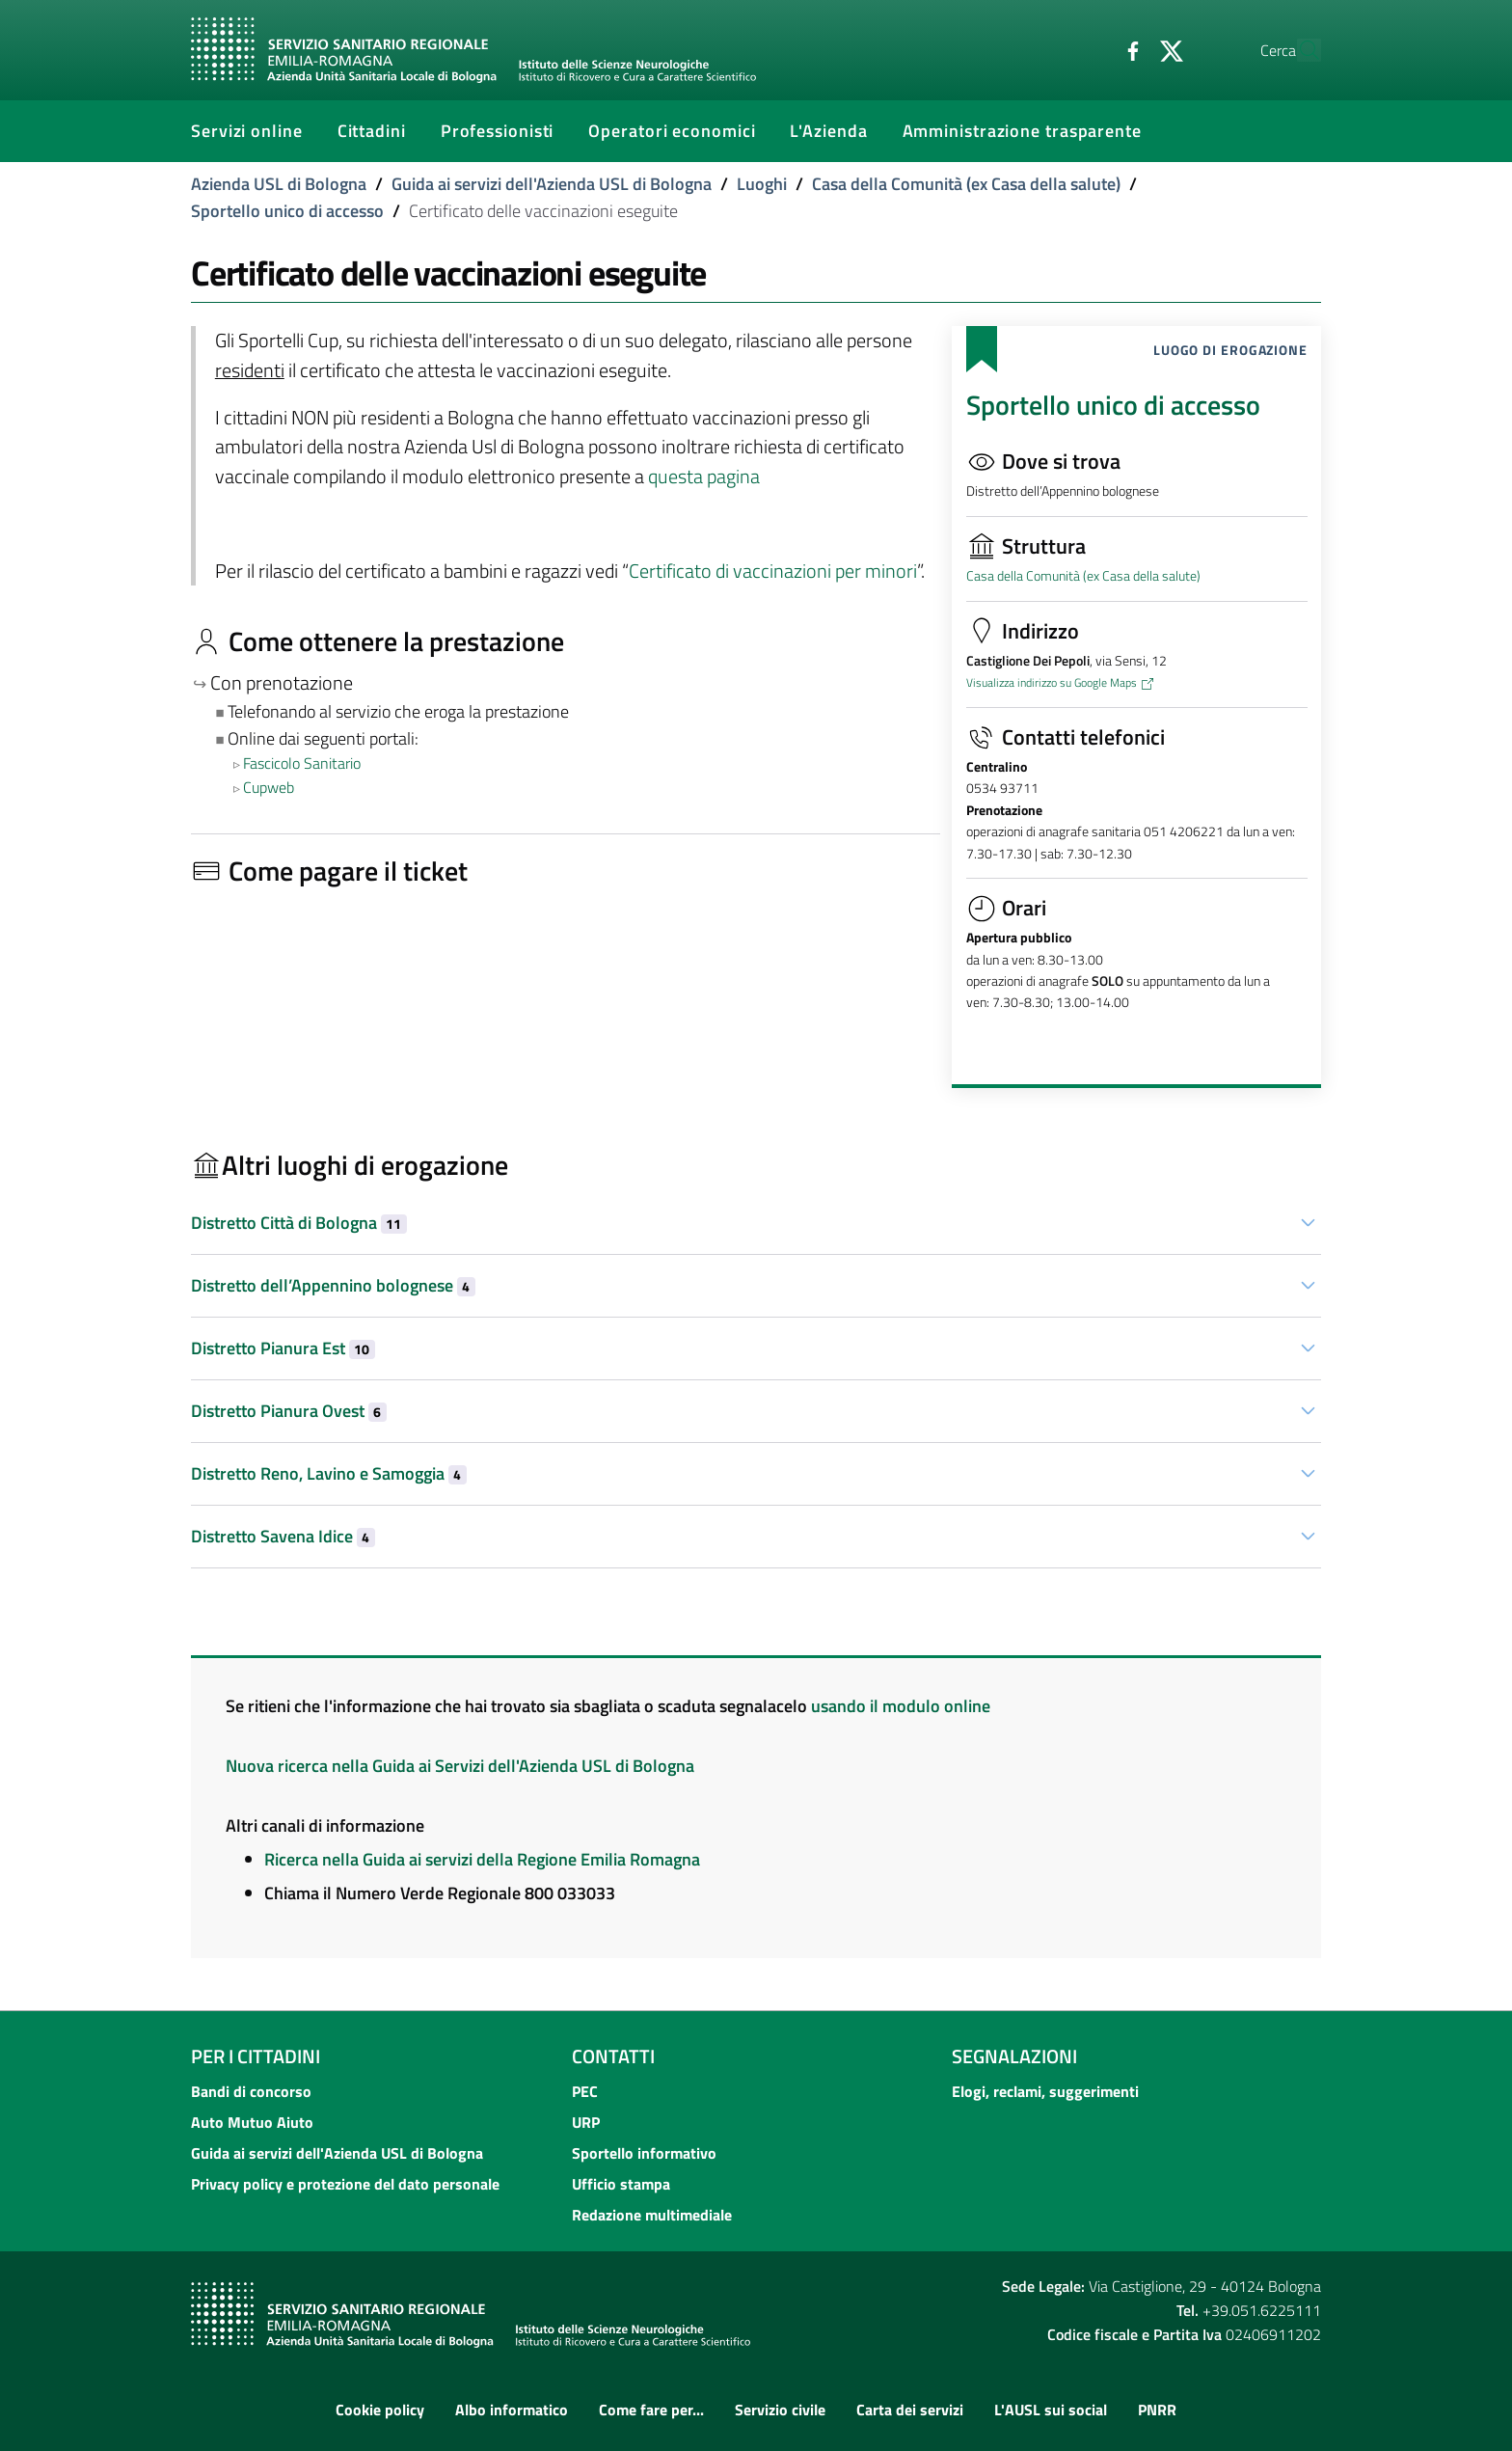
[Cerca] (1298, 50)
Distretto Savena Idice (283, 1536)
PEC (585, 2091)
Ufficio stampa (621, 2183)
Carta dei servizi (909, 2409)
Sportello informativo (644, 2153)
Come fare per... (651, 2409)
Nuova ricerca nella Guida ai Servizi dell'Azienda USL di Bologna (460, 1766)
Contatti (613, 2056)
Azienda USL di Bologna (278, 184)
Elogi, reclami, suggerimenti (1045, 2091)
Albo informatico (511, 2409)
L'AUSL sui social (1050, 2409)
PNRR (1157, 2409)
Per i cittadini (255, 2056)
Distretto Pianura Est (283, 1348)
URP (586, 2122)
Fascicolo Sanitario (302, 763)
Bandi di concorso (251, 2091)
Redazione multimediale (652, 2214)
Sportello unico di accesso (287, 211)
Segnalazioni (1014, 2056)
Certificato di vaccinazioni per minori (773, 571)
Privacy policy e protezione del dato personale (345, 2183)
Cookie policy (380, 2409)
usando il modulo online (900, 1706)
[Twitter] (1127, 49)
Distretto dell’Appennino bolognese (333, 1285)
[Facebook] (1088, 49)
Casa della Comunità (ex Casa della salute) (966, 184)
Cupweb (268, 787)
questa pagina (704, 476)
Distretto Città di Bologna (299, 1223)
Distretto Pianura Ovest (289, 1411)
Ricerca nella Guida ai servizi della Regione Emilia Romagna (482, 1859)
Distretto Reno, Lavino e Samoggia (329, 1473)
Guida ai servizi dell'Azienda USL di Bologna (552, 184)
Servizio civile (780, 2409)
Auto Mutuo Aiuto (252, 2122)
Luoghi (762, 184)
